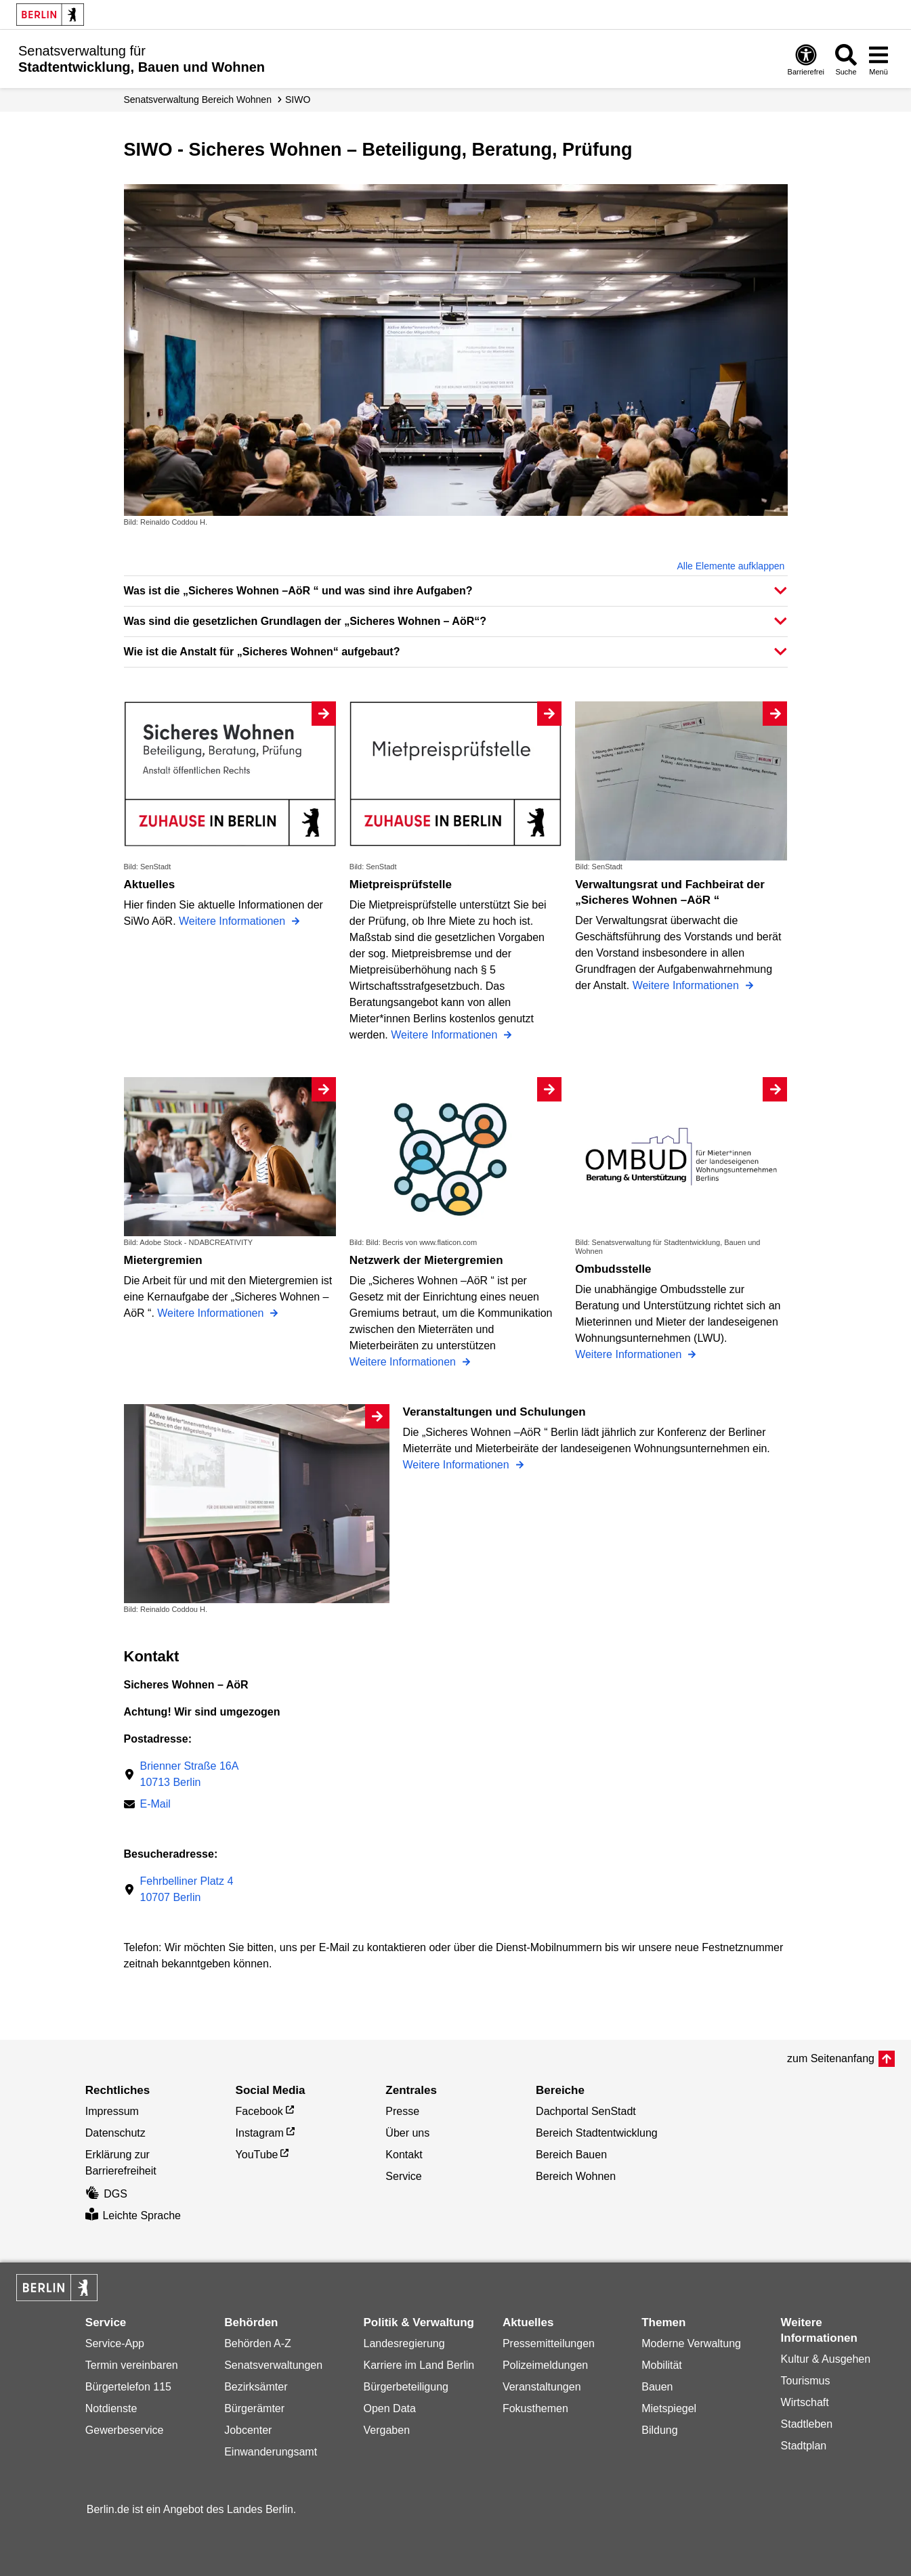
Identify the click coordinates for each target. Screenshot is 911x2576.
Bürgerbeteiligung (406, 2387)
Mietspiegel (668, 2408)
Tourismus (805, 2380)
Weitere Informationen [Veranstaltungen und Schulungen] (458, 1464)
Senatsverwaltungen (273, 2365)
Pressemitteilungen (549, 2343)
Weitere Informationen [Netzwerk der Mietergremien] (404, 1362)
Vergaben (387, 2430)
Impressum (112, 2111)
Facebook (259, 2111)
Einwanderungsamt (270, 2452)
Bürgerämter (254, 2408)
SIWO (297, 99)
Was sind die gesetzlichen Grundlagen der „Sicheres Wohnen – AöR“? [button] (305, 621)
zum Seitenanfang (830, 2058)
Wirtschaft (805, 2402)
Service (403, 2176)
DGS (106, 2194)
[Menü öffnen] (878, 59)
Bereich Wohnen (576, 2176)
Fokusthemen (535, 2408)
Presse (402, 2111)
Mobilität (661, 2365)
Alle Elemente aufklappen (731, 566)
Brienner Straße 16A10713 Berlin (189, 1774)
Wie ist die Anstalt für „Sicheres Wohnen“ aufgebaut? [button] (262, 651)
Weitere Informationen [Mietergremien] (212, 1313)
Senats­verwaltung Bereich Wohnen (198, 99)
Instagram (260, 2133)
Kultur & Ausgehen (826, 2359)
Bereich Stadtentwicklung (597, 2133)
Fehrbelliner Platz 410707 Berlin (187, 1889)
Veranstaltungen (542, 2387)
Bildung (659, 2430)
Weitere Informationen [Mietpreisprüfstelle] (446, 1035)
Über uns (407, 2133)
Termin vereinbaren (131, 2365)
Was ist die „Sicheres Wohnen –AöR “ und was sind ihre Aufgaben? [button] (298, 590)
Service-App (114, 2343)
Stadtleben (807, 2424)
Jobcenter (248, 2430)
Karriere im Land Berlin (419, 2365)
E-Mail (155, 1805)
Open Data (390, 2408)
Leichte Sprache (133, 2215)
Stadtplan (804, 2445)
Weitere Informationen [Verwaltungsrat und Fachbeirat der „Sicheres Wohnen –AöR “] (687, 985)
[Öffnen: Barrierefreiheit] (806, 59)
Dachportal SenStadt (586, 2111)
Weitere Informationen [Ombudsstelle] (630, 1354)
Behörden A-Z (257, 2343)
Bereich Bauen (571, 2154)
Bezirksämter (255, 2387)
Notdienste (111, 2408)
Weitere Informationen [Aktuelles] (234, 921)
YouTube (257, 2154)
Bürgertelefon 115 (128, 2387)
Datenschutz (115, 2133)
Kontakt (403, 2154)
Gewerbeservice (124, 2430)
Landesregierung (404, 2343)
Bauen (657, 2387)
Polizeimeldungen (545, 2365)
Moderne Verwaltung (691, 2343)
